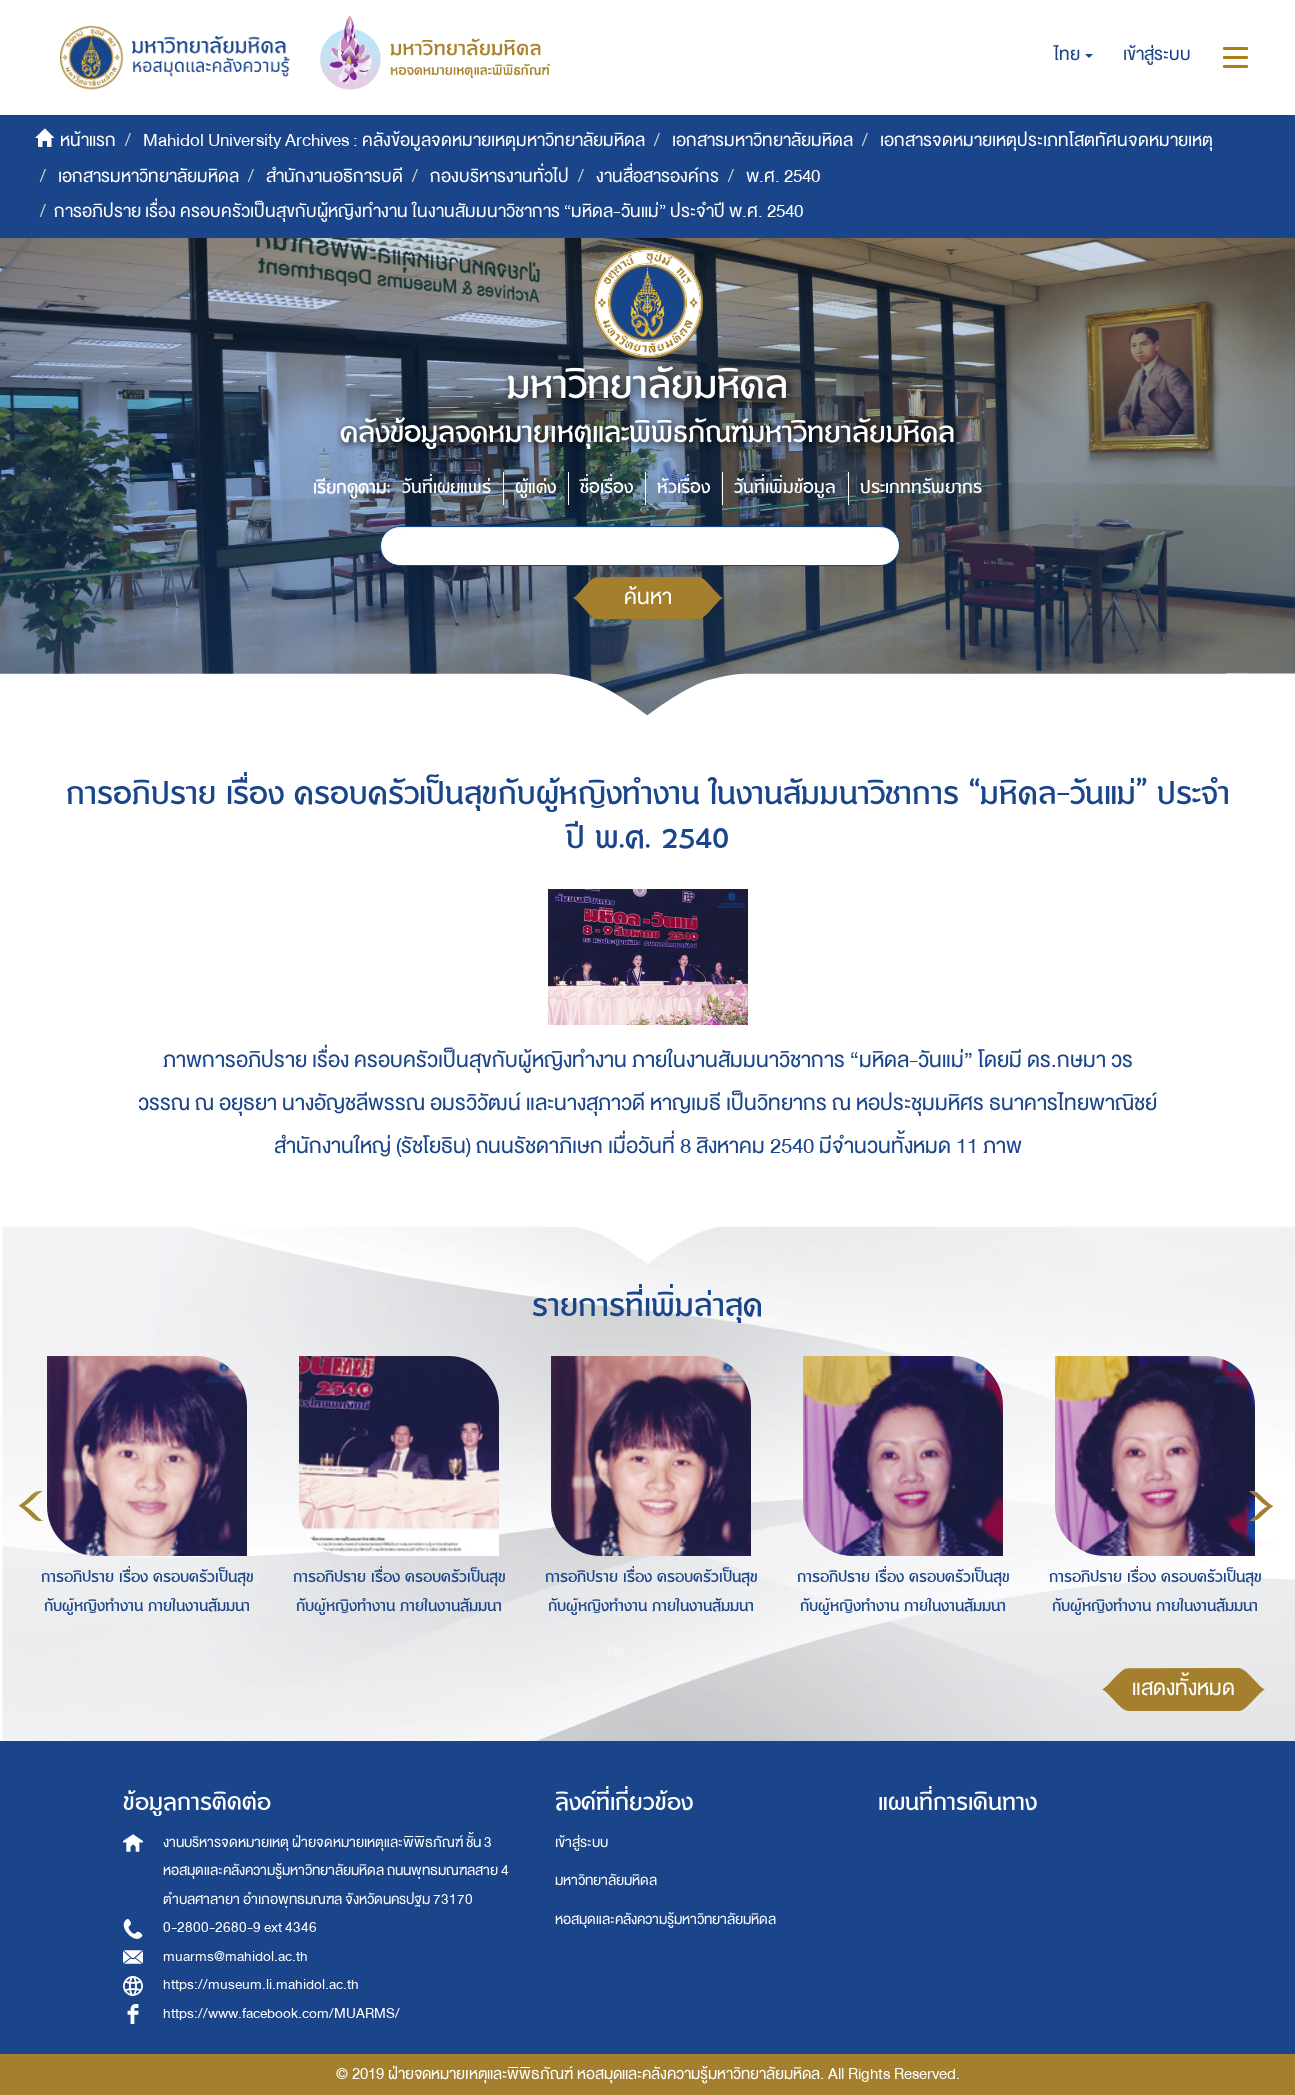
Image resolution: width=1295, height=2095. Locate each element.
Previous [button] (31, 1506)
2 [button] (646, 1651)
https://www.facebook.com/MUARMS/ (281, 2013)
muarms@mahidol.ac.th (235, 1956)
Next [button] (1261, 1506)
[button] (1073, 55)
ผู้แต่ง (535, 487)
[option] (142, 1503)
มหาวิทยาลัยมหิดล (606, 1880)
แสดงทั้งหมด (1183, 1688)
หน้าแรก (88, 140)
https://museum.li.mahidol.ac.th (261, 1984)
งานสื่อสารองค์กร (657, 176)
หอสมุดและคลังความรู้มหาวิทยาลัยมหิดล (665, 1919)
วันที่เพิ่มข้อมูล (785, 487)
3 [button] (676, 1651)
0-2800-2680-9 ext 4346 (240, 1927)
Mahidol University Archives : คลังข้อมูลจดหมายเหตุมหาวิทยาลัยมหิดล (394, 140)
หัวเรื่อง (683, 487)
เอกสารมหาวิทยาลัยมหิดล (762, 140)
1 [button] (616, 1651)
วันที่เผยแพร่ (446, 487)
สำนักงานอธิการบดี (334, 176)
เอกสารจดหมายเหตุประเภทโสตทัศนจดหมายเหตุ (1046, 140)
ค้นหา (648, 597)
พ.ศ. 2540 (783, 176)
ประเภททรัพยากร (921, 487)
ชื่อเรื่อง (606, 487)
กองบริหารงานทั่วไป (499, 176)
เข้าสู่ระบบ (581, 1842)
